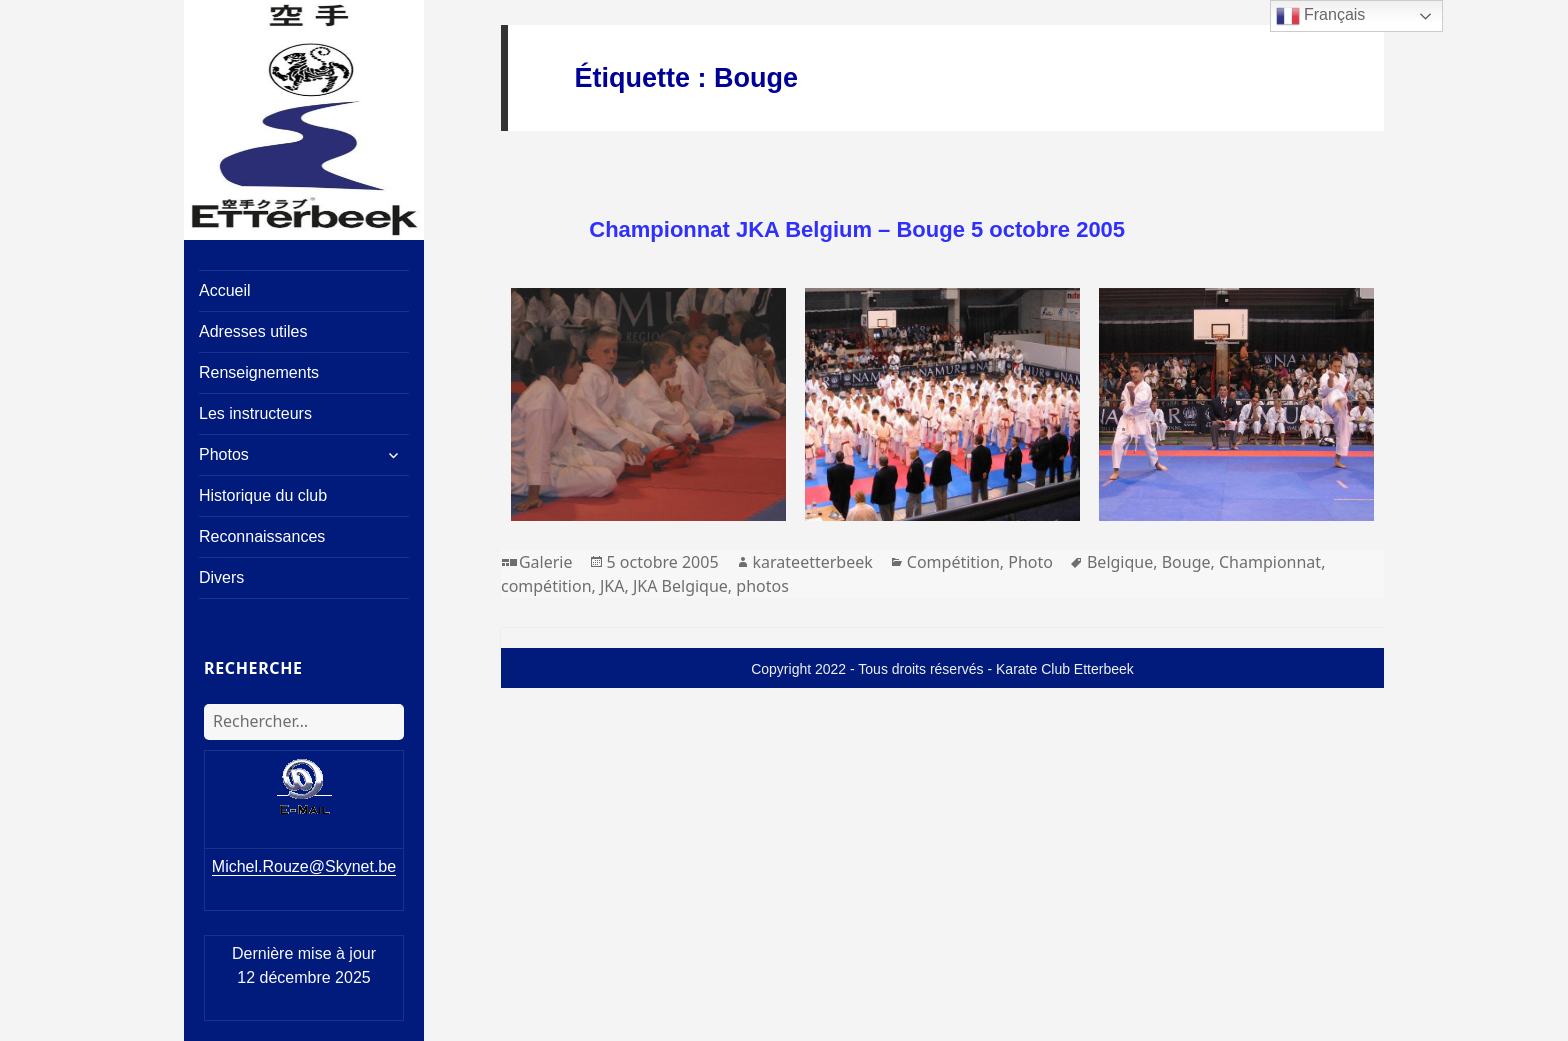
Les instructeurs (255, 413)
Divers (221, 577)
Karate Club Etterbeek (1065, 669)
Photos (224, 454)
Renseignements (259, 372)
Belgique (1120, 562)
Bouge (1186, 562)
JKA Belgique (680, 586)
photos (762, 586)
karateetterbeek (813, 562)
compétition (546, 586)
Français (1321, 16)
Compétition (953, 562)
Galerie (546, 562)
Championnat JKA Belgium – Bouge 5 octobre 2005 (857, 229)
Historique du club (263, 495)
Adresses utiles (253, 331)
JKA (612, 586)
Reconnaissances (262, 536)
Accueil (225, 290)
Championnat (1270, 562)
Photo (1030, 562)
